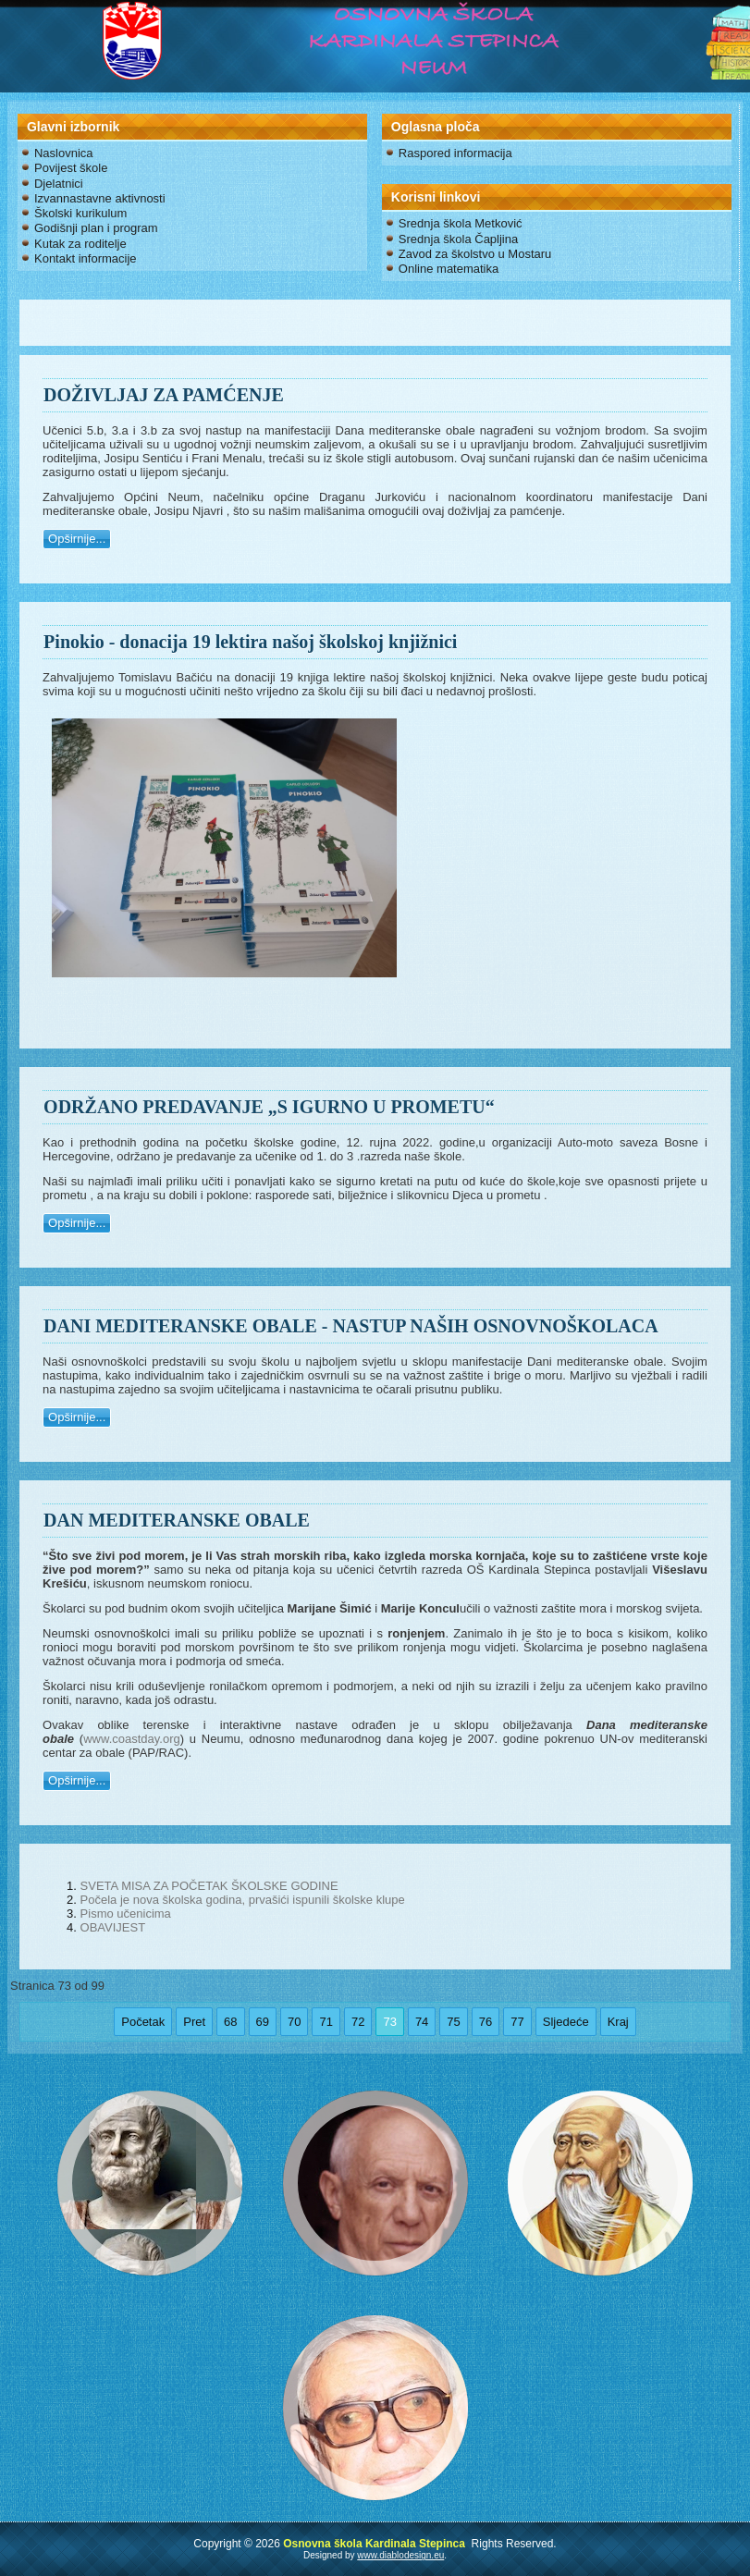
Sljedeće (566, 2022)
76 (485, 2022)
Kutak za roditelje (80, 244)
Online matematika (448, 269)
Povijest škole (70, 168)
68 (230, 2022)
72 (357, 2022)
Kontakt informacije (85, 258)
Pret (194, 2022)
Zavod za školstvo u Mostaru (475, 254)
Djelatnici (58, 183)
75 (453, 2022)
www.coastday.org (131, 1739)
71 (325, 2022)
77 (516, 2022)
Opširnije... (76, 539)
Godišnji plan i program (96, 228)
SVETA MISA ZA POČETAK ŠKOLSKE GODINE (209, 1886)
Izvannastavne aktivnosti (100, 198)
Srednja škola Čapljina (458, 239)
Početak (143, 2022)
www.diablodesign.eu (400, 2555)
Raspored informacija (455, 153)
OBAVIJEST (113, 1927)
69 (262, 2022)
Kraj (618, 2022)
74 (421, 2022)
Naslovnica (63, 153)
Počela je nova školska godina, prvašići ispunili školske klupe (242, 1900)
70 (294, 2022)
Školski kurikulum (80, 213)
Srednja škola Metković (461, 223)
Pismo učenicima (125, 1913)
